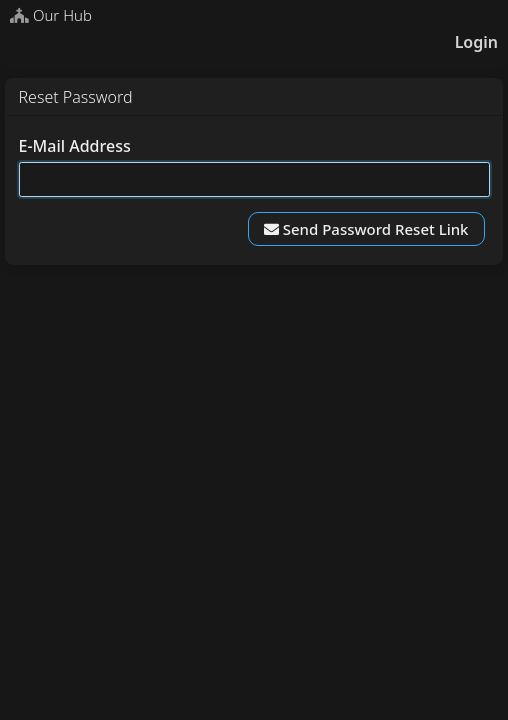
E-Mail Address (75, 146)
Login (476, 42)
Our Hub (51, 15)
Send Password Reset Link (366, 229)
